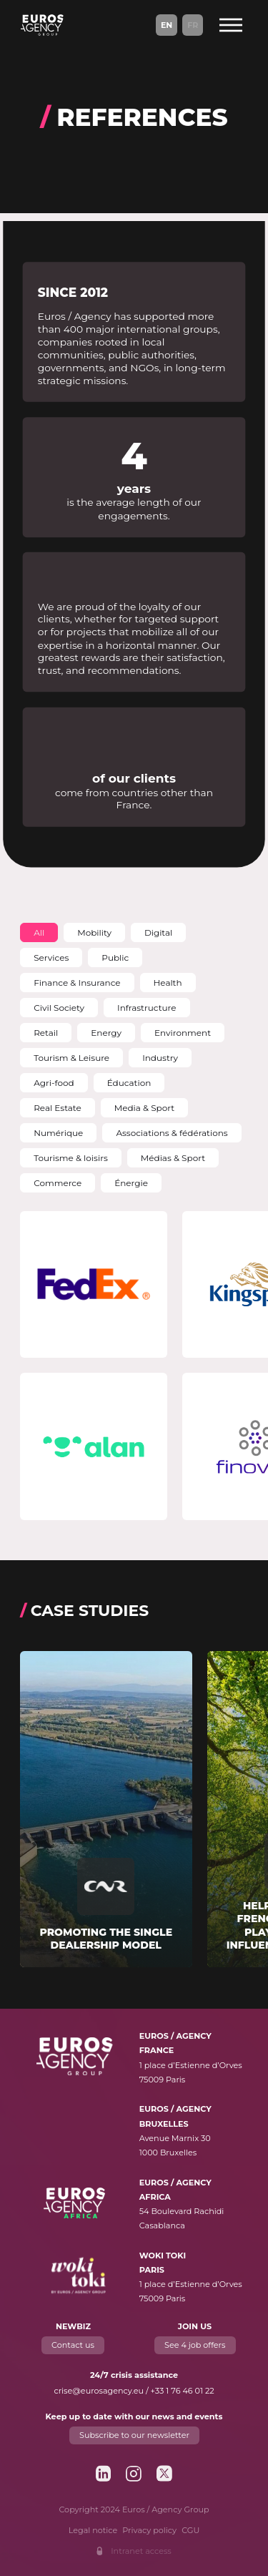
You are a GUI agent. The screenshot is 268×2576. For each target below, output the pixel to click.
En (166, 25)
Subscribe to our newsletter (134, 2435)
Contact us (72, 2345)
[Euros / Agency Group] (42, 25)
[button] (39, 932)
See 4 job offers (194, 2345)
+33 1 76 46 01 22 (182, 2391)
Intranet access (141, 2551)
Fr (192, 25)
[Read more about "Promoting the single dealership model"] (106, 1809)
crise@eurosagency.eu (99, 2391)
